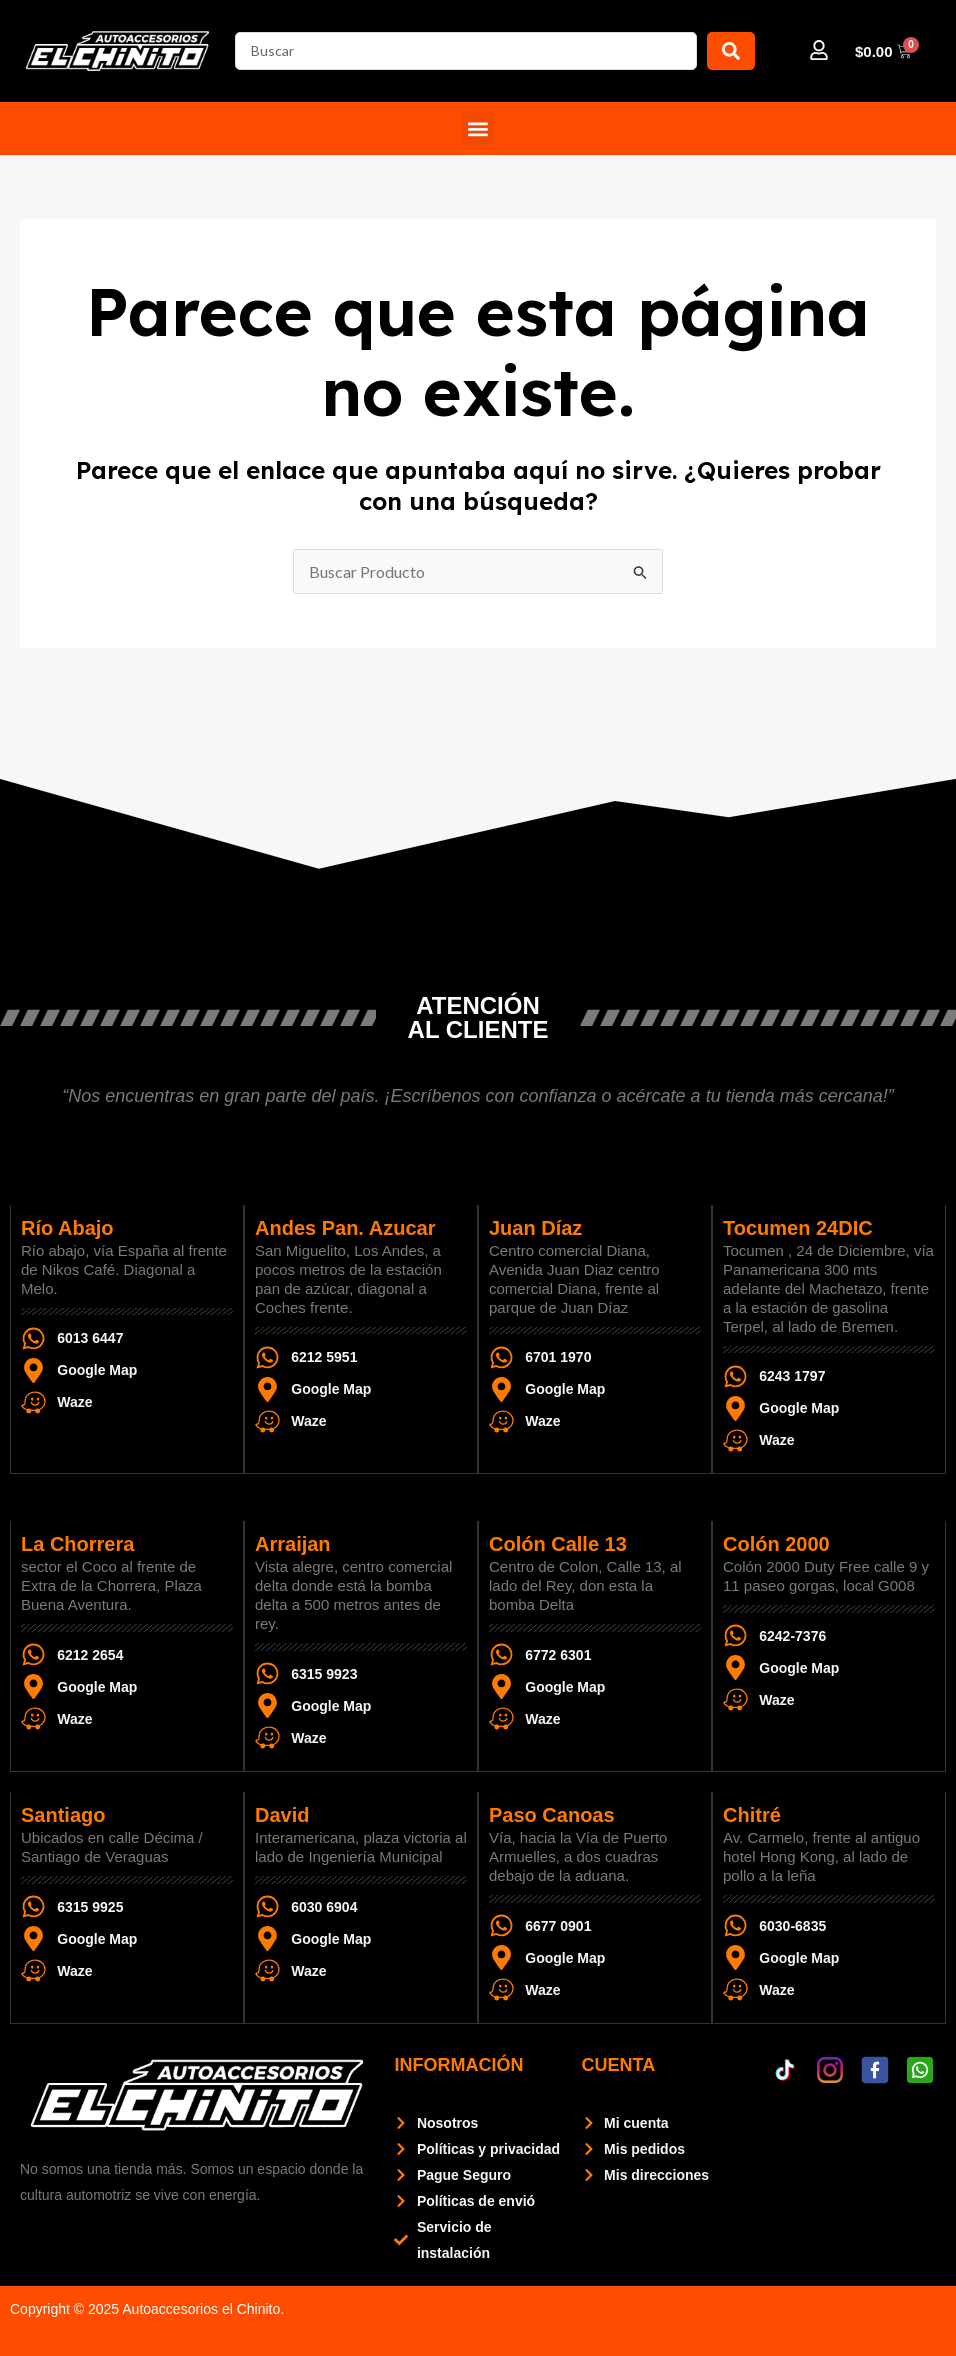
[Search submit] (731, 51)
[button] (478, 128)
